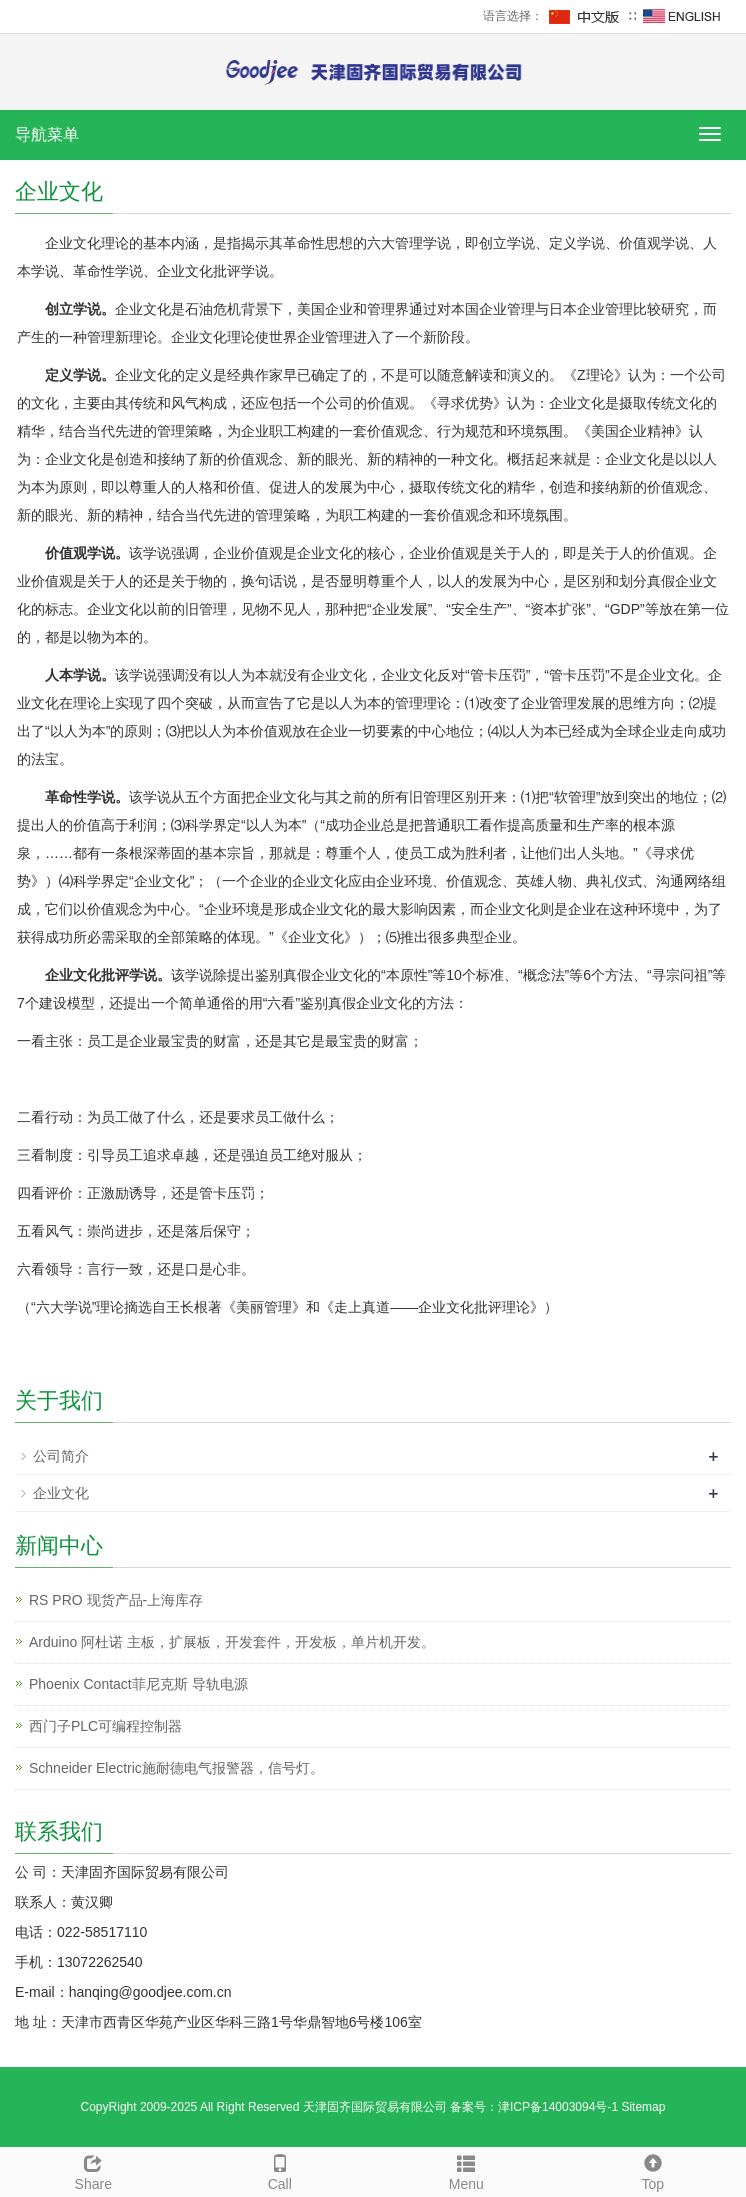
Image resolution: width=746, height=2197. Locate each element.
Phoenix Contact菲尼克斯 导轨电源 (138, 1684)
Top (653, 2170)
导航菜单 (47, 134)
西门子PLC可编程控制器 (105, 1726)
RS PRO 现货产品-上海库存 (116, 1600)
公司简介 (61, 1456)
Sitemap (643, 2107)
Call (280, 2170)
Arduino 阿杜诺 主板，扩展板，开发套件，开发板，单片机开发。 (232, 1642)
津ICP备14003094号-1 (558, 2107)
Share (93, 2170)
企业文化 (61, 1493)
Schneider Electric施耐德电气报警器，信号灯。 (176, 1768)
